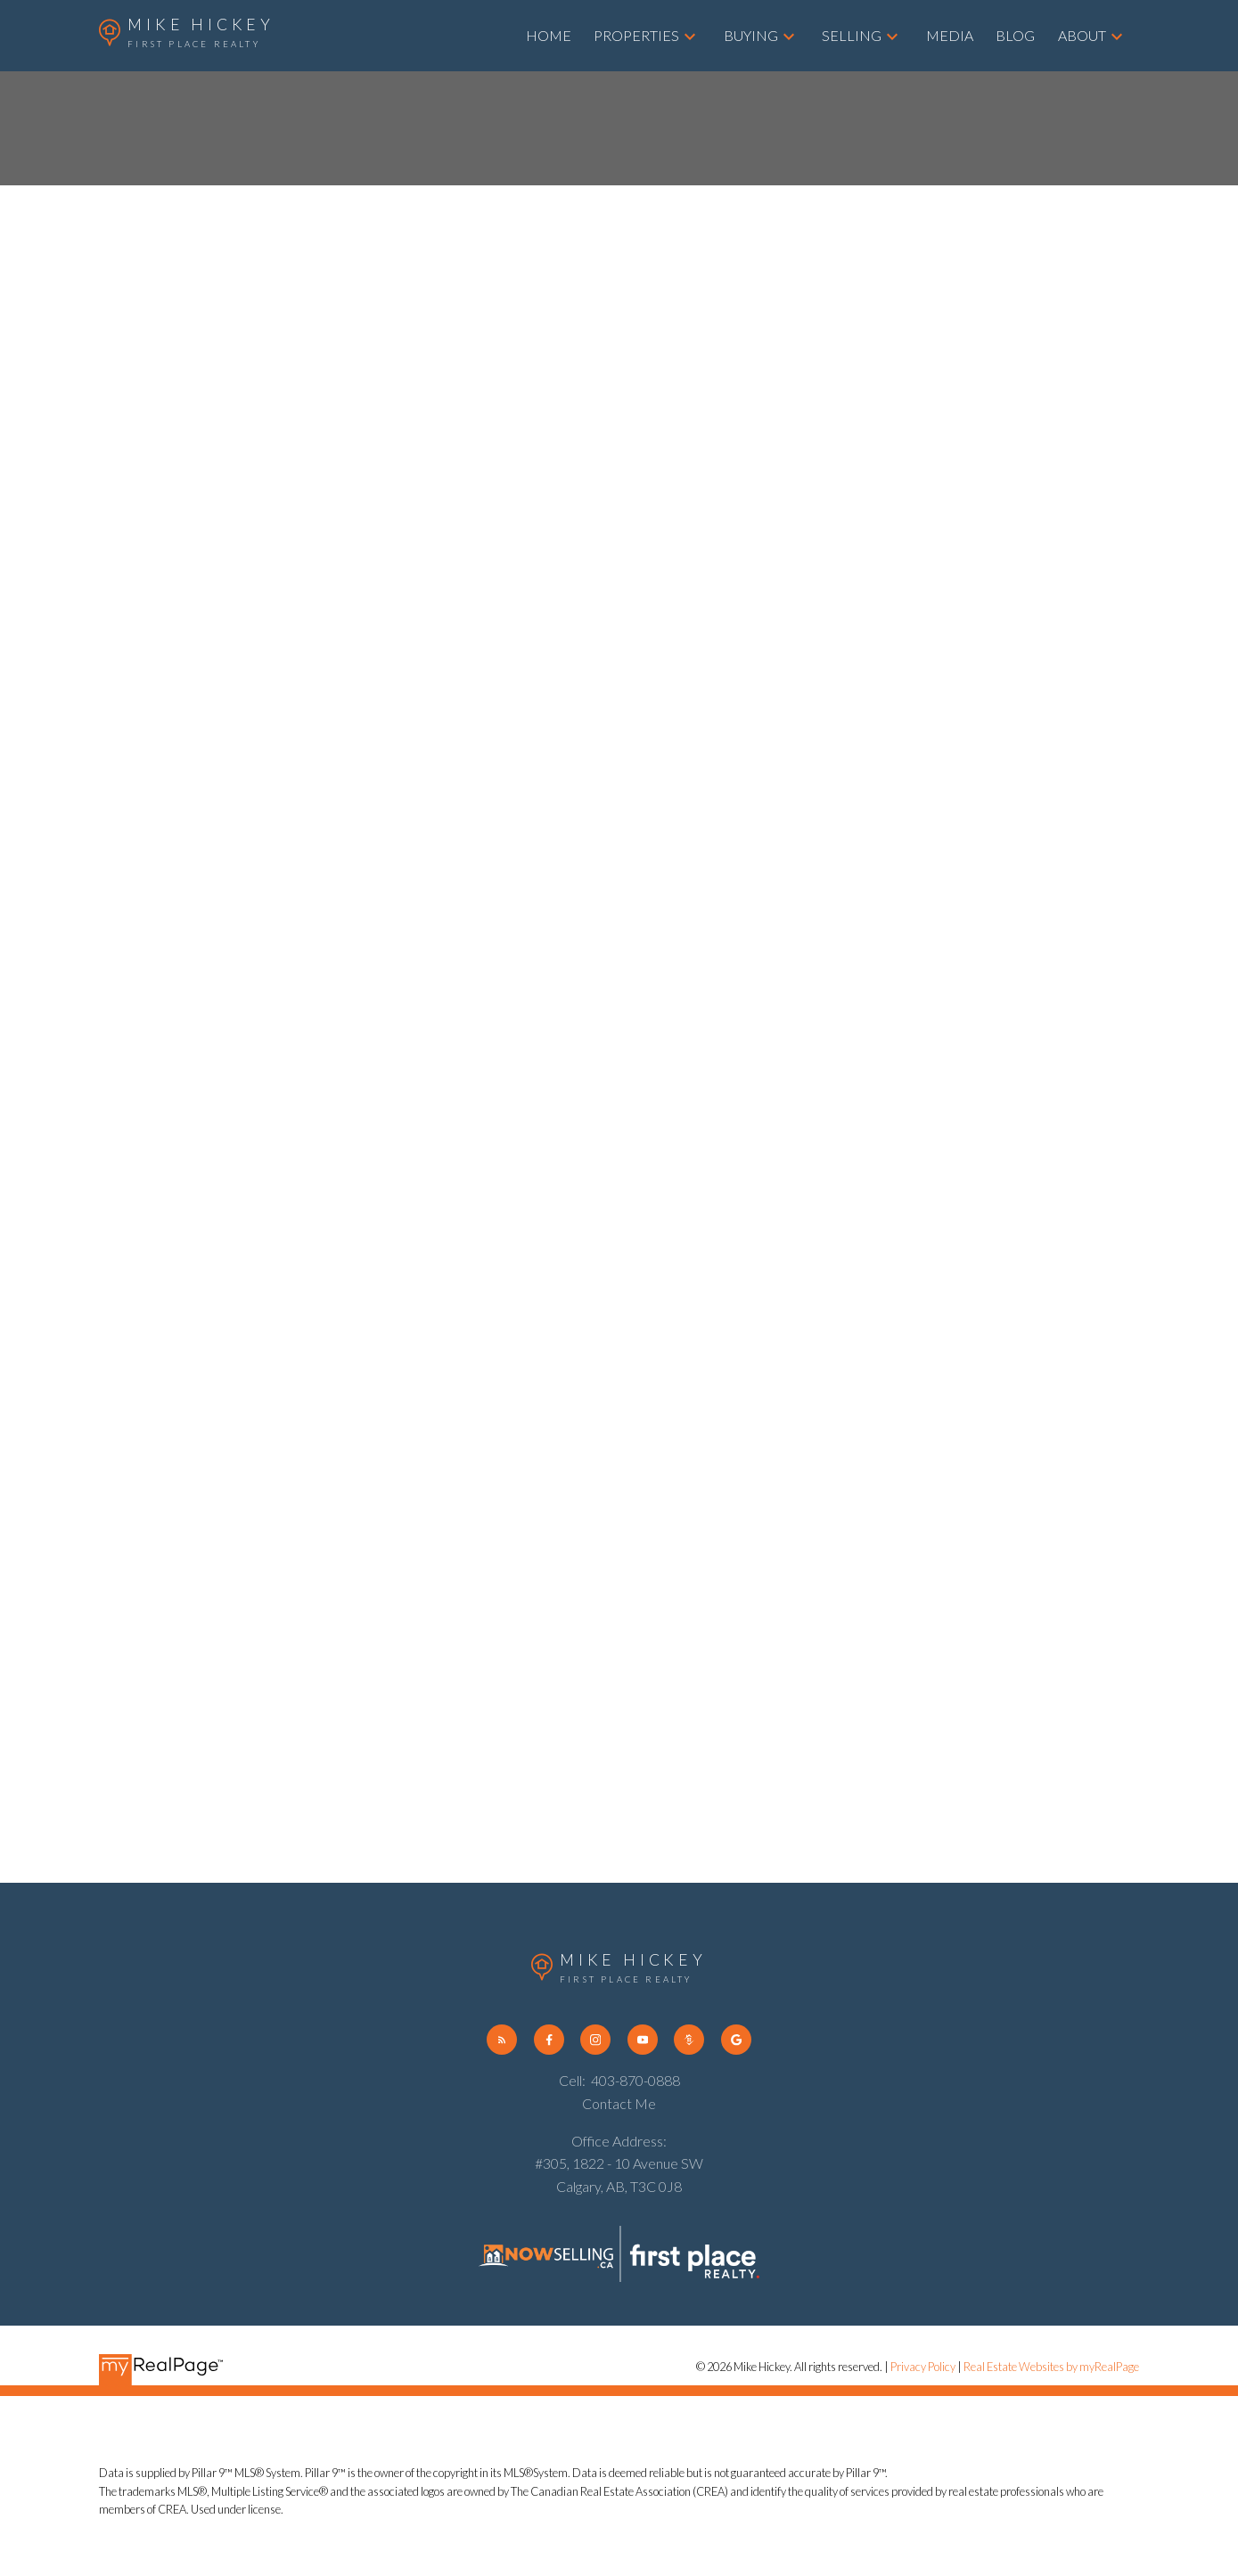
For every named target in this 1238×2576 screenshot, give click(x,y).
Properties (636, 35)
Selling (851, 35)
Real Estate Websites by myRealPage (1051, 2366)
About (1082, 35)
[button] (502, 2039)
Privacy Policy (922, 2366)
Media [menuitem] (949, 35)
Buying (751, 35)
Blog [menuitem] (1015, 35)
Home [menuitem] (548, 35)
